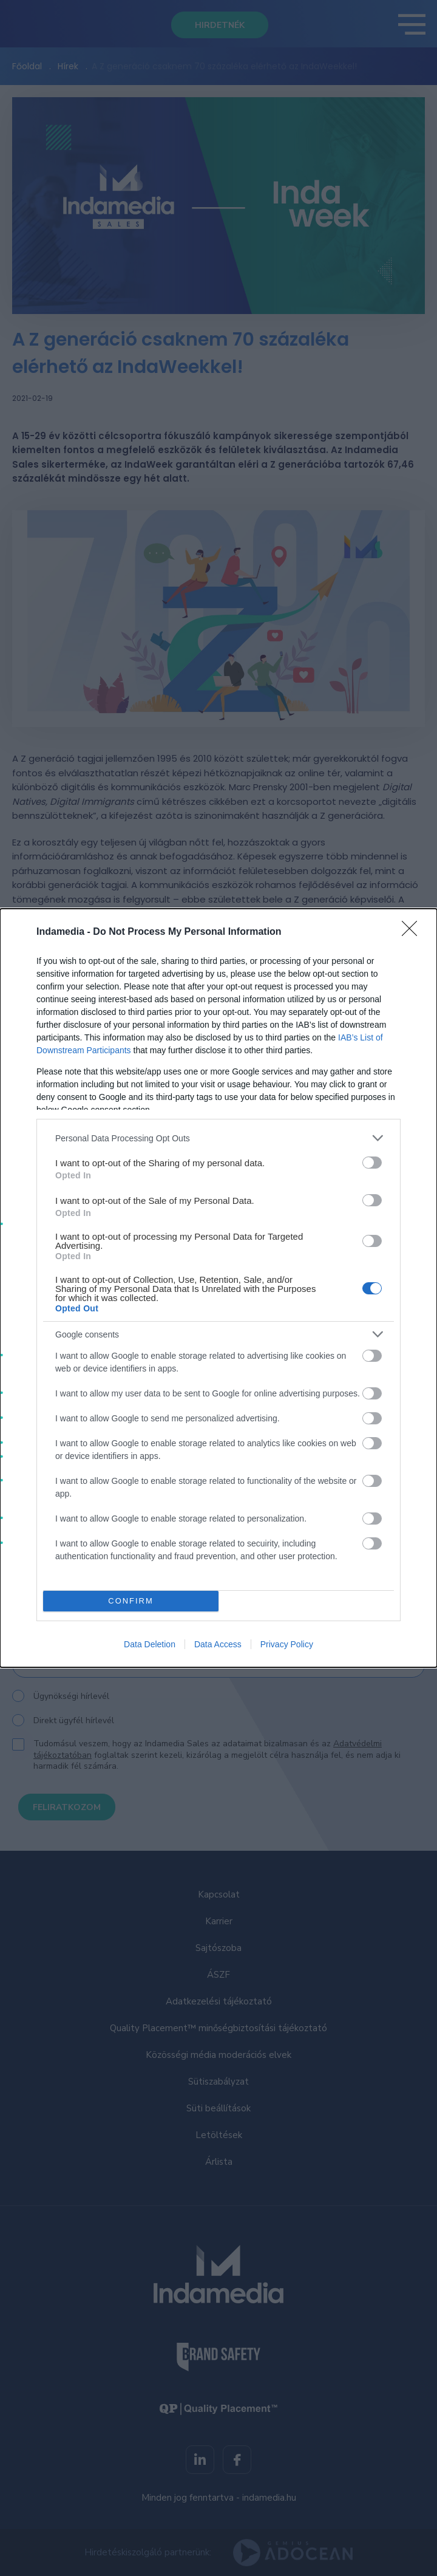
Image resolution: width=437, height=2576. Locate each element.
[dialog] (218, 1288)
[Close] (413, 932)
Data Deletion (149, 1644)
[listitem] (218, 1138)
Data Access (218, 1644)
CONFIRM (131, 1601)
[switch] (372, 1162)
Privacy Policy (286, 1644)
